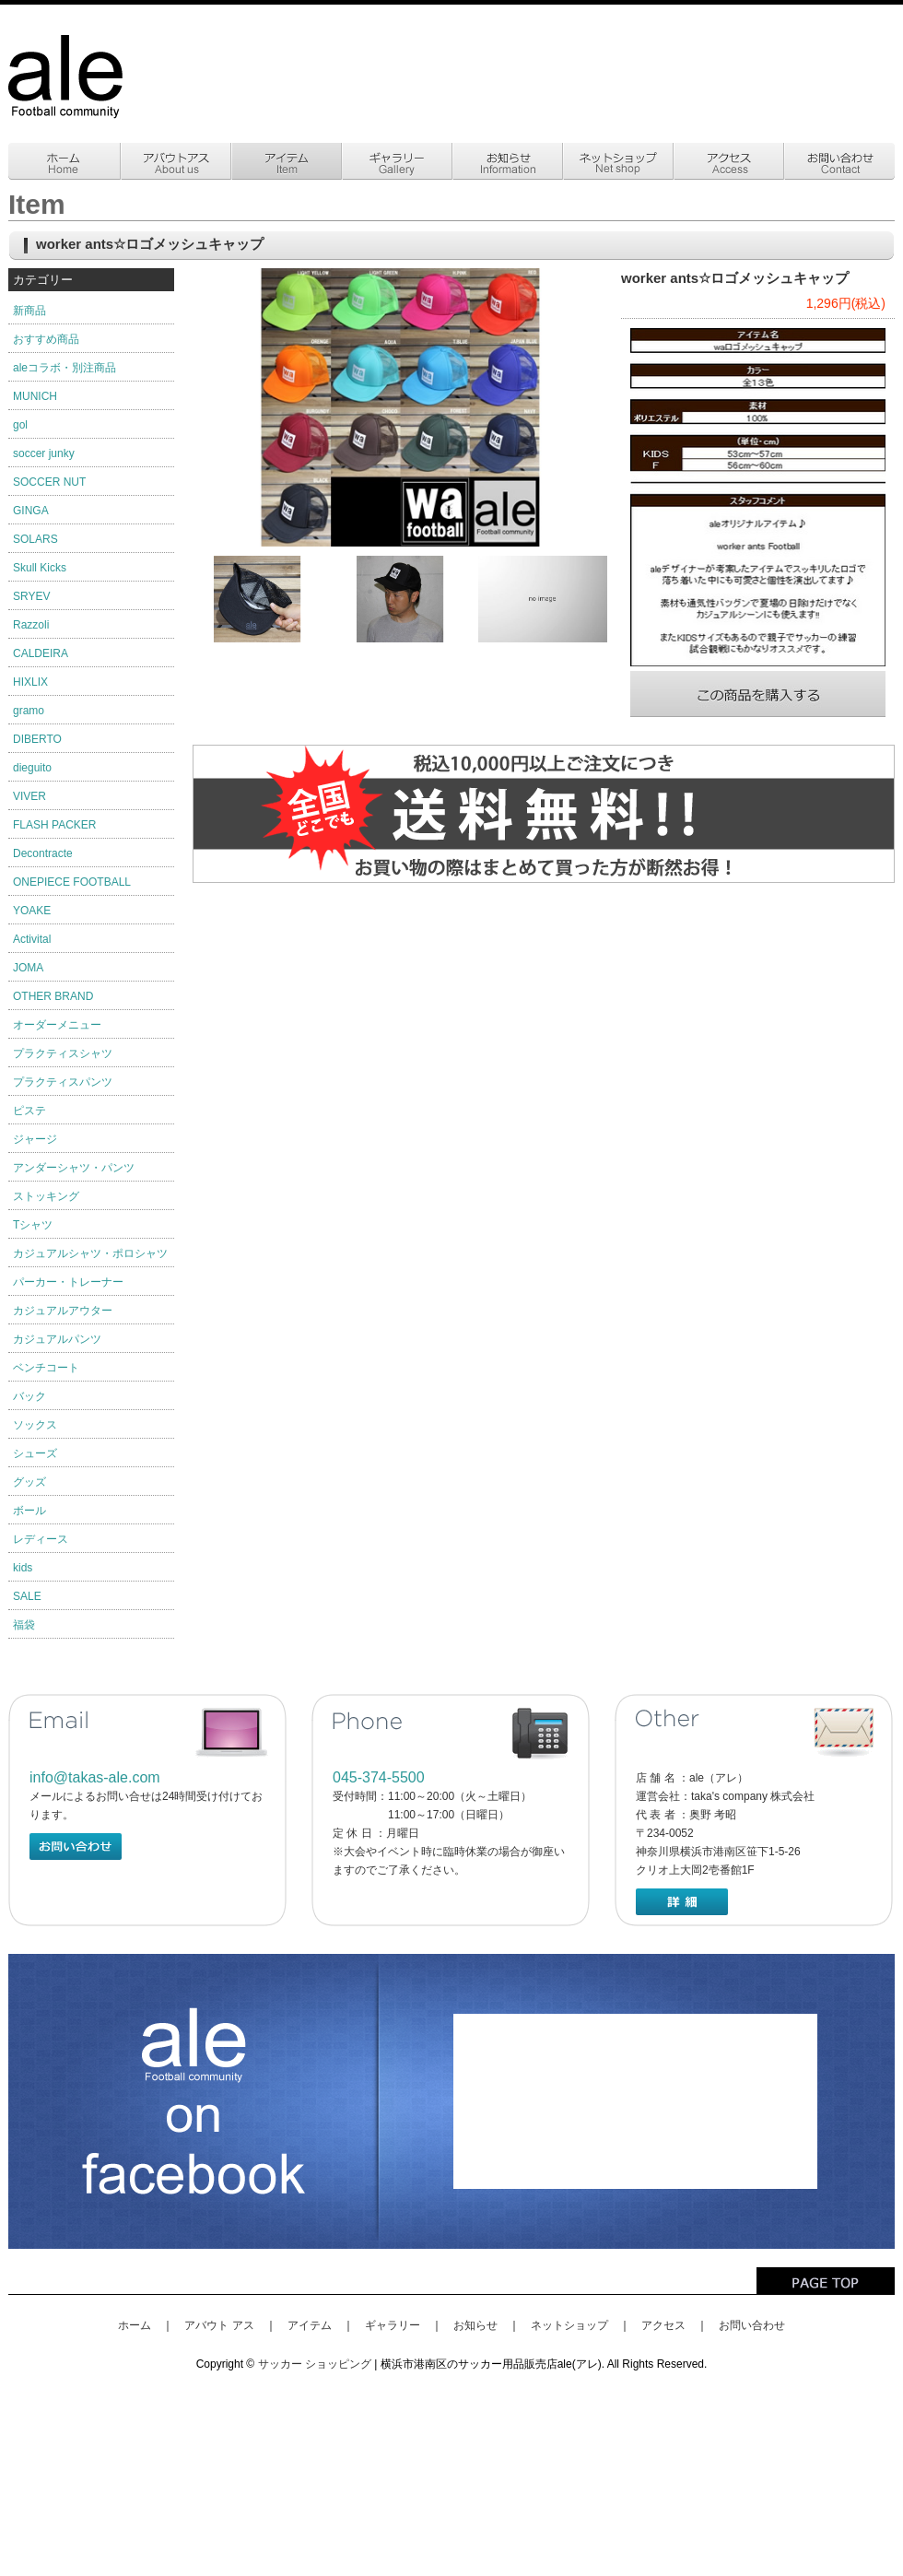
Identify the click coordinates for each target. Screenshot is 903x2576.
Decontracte (43, 853)
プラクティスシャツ (62, 1053)
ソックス (35, 1424)
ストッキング (46, 1196)
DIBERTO (37, 739)
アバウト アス (218, 2325)
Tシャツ (33, 1224)
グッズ (29, 1482)
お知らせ (475, 2325)
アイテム (309, 2325)
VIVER (29, 796)
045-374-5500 (379, 1777)
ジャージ (35, 1139)
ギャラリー (392, 2325)
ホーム (134, 2325)
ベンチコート (46, 1367)
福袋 (24, 1624)
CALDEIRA (40, 653)
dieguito (32, 767)
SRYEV (31, 596)
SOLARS (35, 539)
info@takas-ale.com (94, 1777)
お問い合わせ (752, 2325)
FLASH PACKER (54, 824)
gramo (28, 710)
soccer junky (44, 453)
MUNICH (35, 396)
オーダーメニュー (57, 1024)
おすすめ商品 (46, 339)
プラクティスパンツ (62, 1082)
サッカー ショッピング (314, 2364)
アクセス (663, 2325)
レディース (40, 1539)
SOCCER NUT (49, 482)
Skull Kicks (39, 567)
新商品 (29, 310)
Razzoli (31, 624)
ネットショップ (569, 2325)
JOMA (28, 967)
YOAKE (32, 910)
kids (22, 1567)
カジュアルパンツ (57, 1339)
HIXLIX (30, 682)
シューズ (35, 1453)
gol (20, 424)
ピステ (29, 1110)
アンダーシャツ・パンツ (74, 1167)
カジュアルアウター (62, 1310)
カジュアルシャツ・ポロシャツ (90, 1253)
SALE (27, 1596)
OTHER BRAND (53, 996)
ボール (29, 1510)
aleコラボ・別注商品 (64, 367)
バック (29, 1396)
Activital (32, 939)
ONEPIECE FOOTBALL (72, 882)
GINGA (31, 510)
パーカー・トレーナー (68, 1282)
